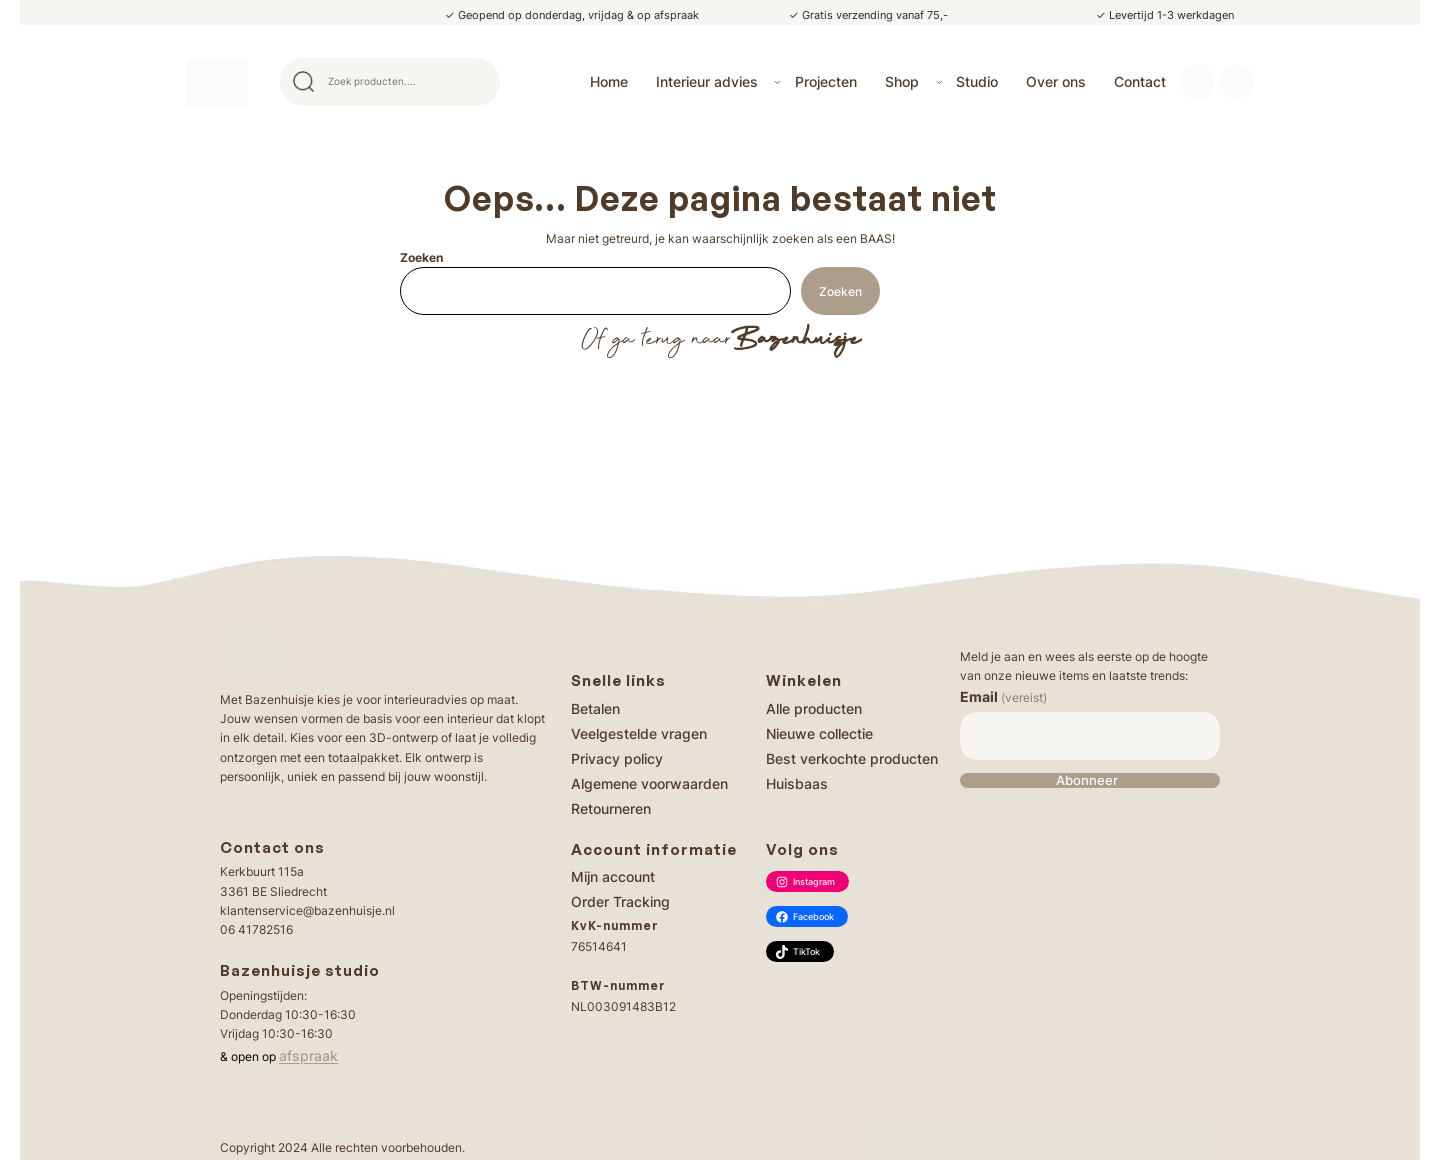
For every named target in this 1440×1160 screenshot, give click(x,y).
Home (609, 81)
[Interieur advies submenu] (777, 81)
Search (476, 82)
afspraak (308, 1055)
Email (1003, 696)
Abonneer (1087, 780)
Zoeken (421, 257)
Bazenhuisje (795, 340)
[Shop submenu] (939, 81)
